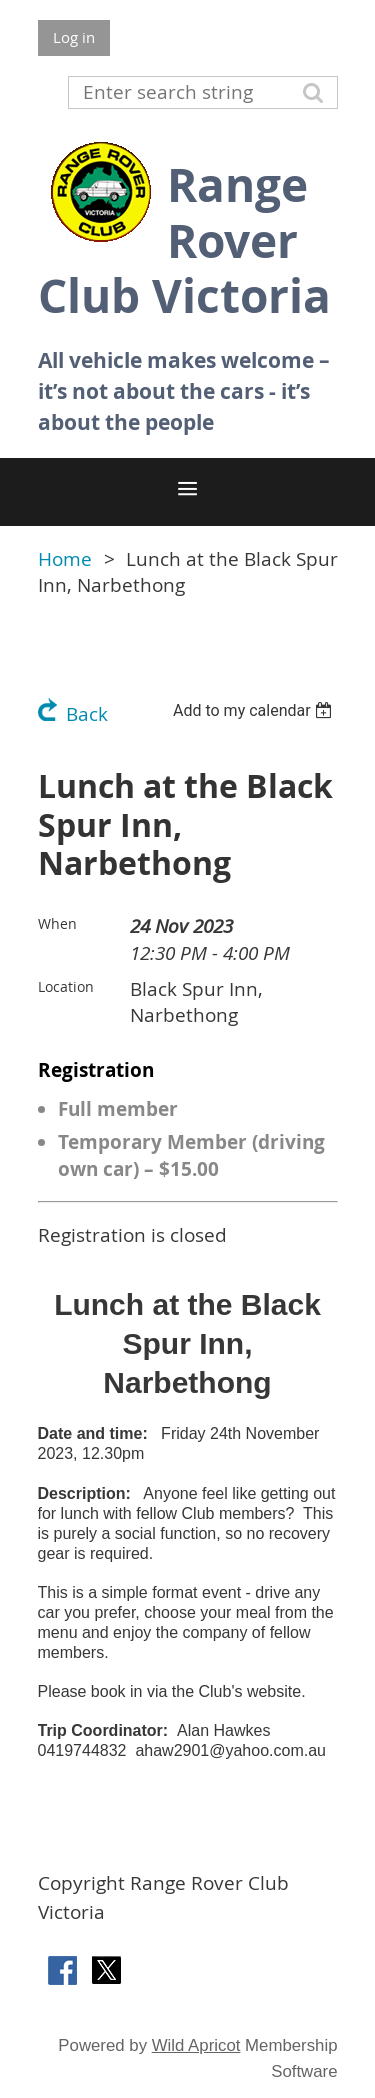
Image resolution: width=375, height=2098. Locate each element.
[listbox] (255, 710)
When (57, 923)
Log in (74, 37)
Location (66, 986)
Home (65, 559)
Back (87, 714)
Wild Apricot (196, 2045)
